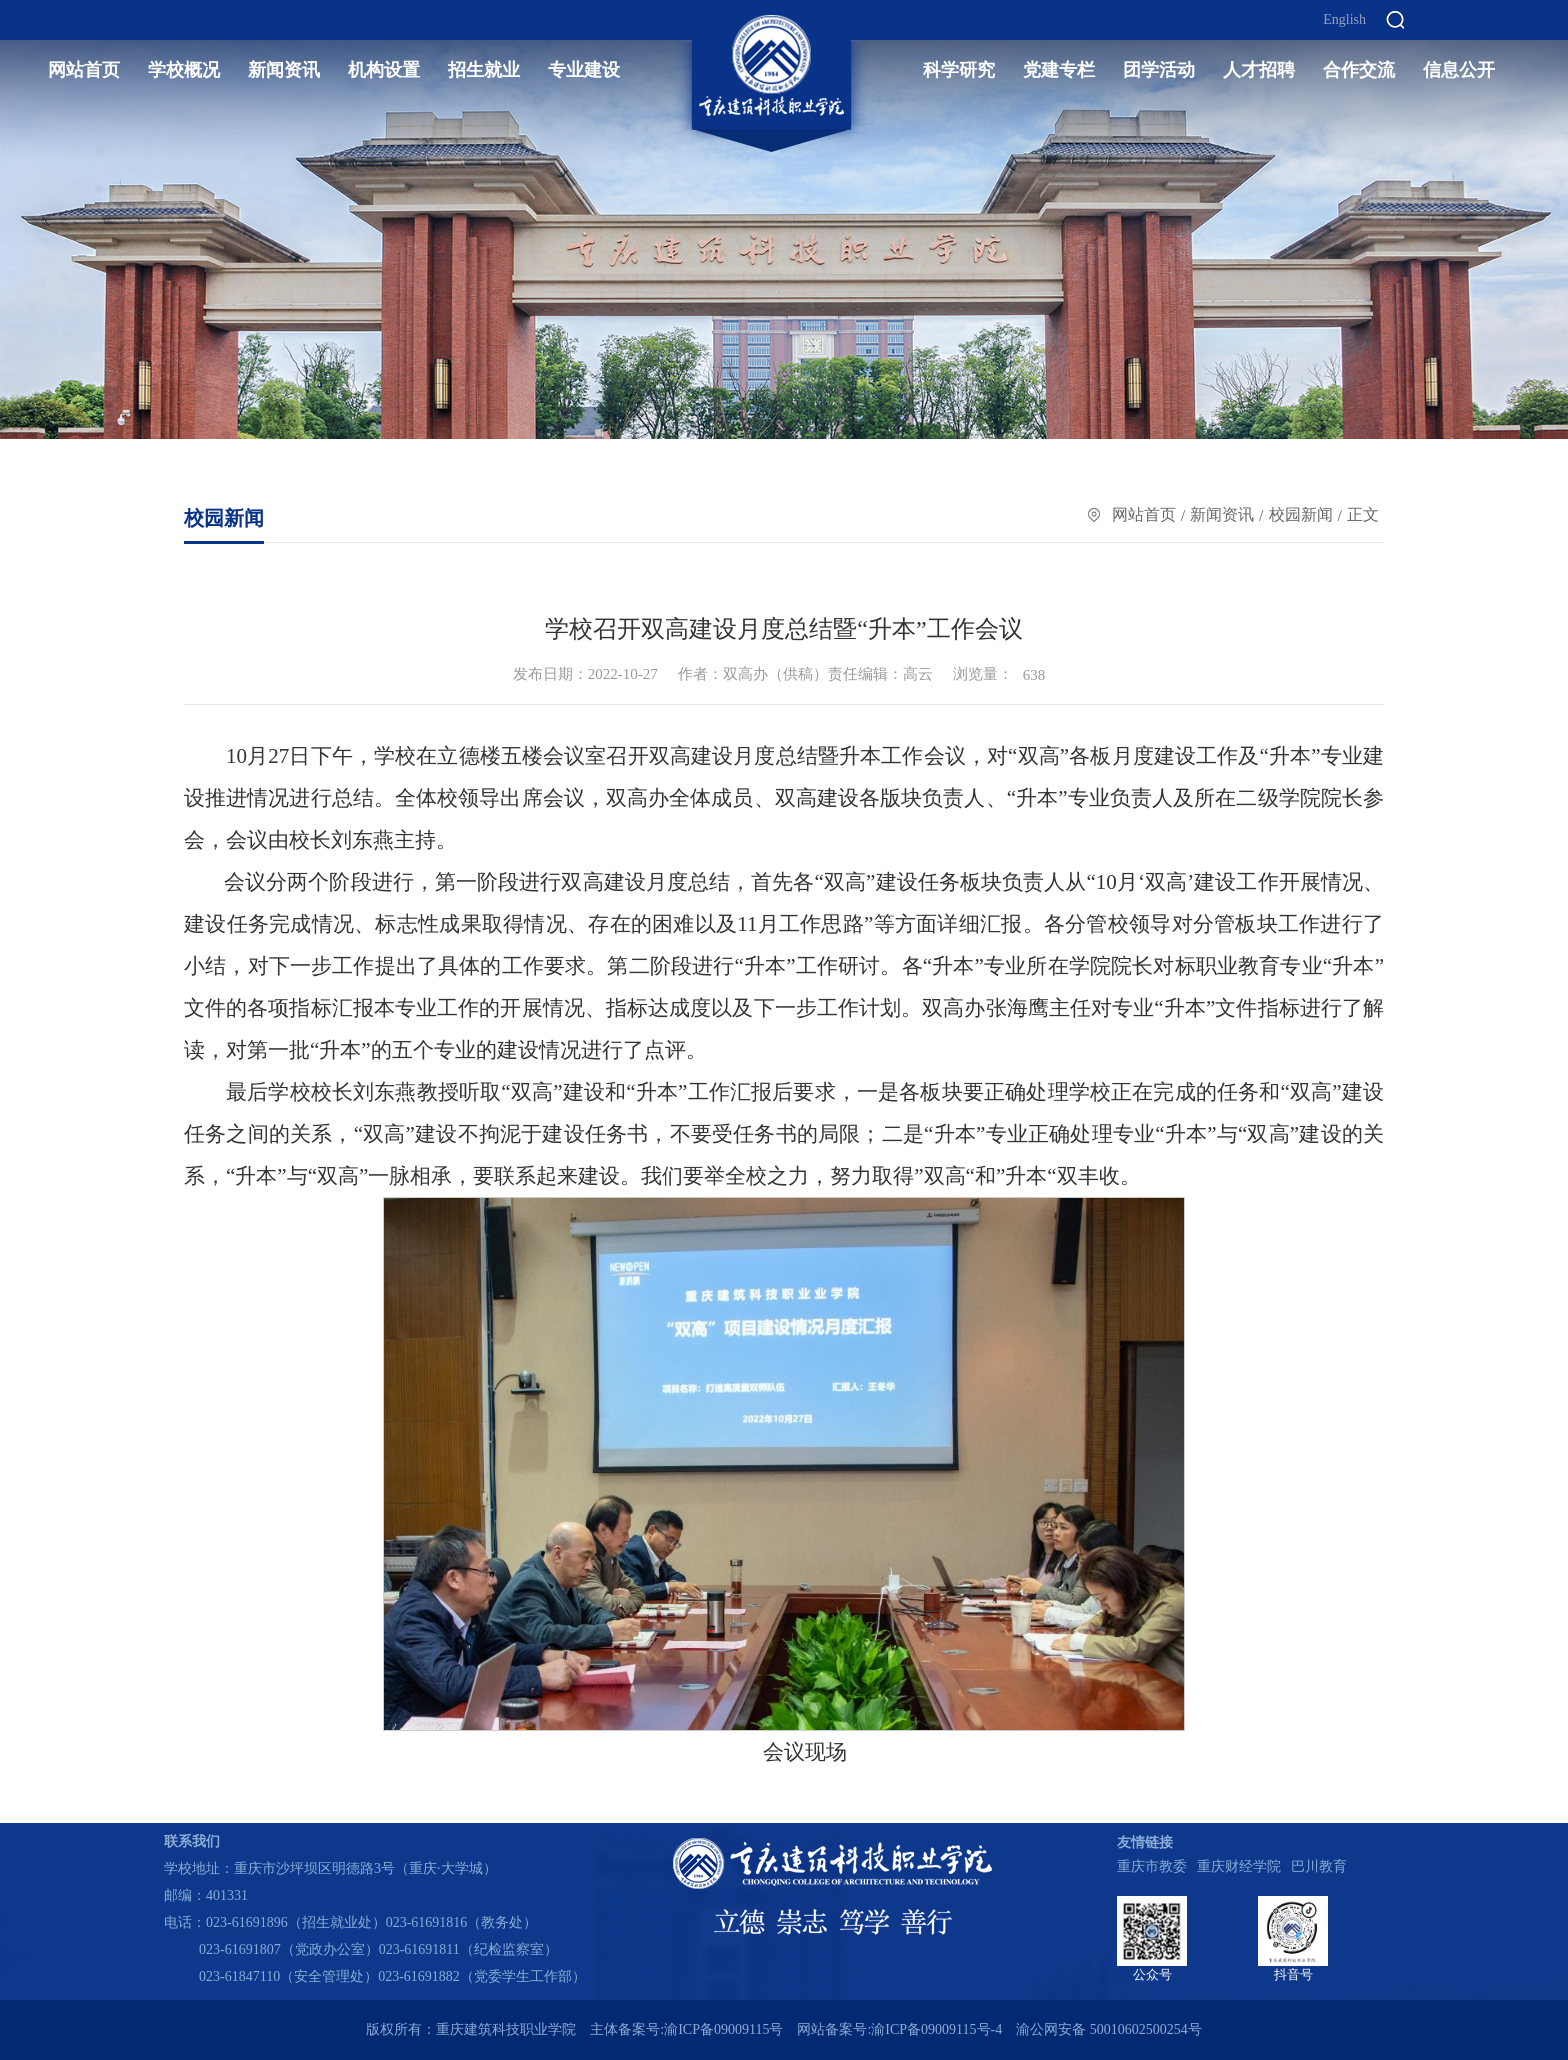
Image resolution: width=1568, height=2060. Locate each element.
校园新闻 (1301, 514)
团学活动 (1159, 70)
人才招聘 (1259, 70)
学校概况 (184, 70)
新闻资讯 (284, 70)
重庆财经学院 (1239, 1866)
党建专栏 (1059, 70)
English (1344, 20)
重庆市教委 (1152, 1866)
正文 (1363, 514)
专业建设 (584, 70)
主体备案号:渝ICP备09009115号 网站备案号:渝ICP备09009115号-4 (796, 2029)
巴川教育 (1319, 1866)
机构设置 (384, 70)
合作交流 (1359, 70)
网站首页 (84, 70)
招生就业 (484, 70)
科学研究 (959, 70)
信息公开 (1459, 70)
